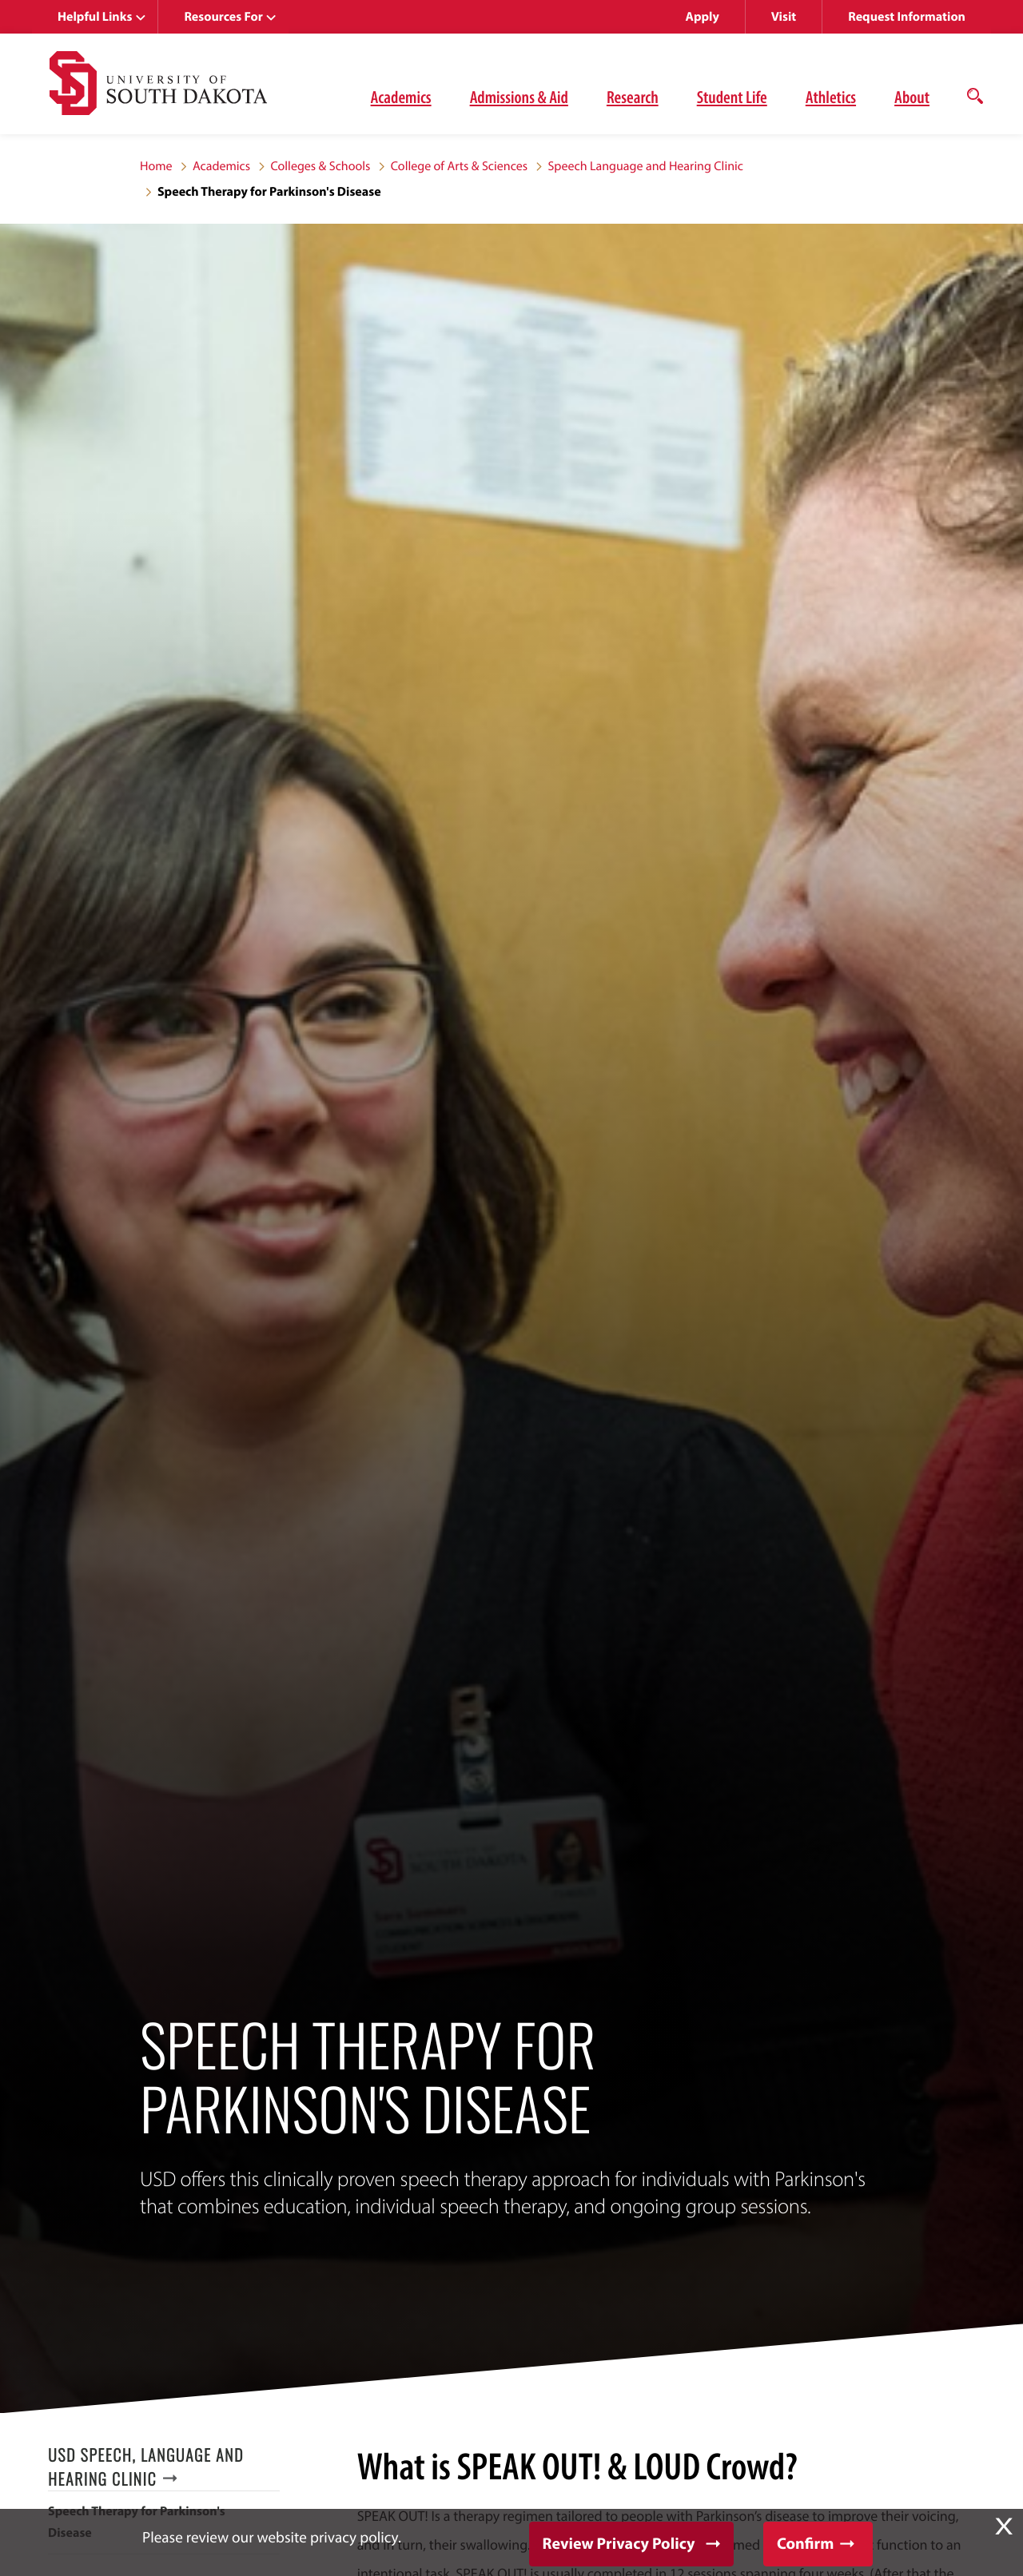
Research (633, 96)
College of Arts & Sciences (459, 166)
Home (156, 166)
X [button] (1003, 2526)
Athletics (831, 96)
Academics (401, 96)
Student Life (732, 96)
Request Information (906, 17)
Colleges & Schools (320, 166)
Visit (783, 17)
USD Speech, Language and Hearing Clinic (146, 2467)
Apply (702, 17)
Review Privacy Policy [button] (619, 2544)
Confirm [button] (805, 2544)
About (911, 96)
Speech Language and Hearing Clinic (644, 166)
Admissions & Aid (519, 96)
